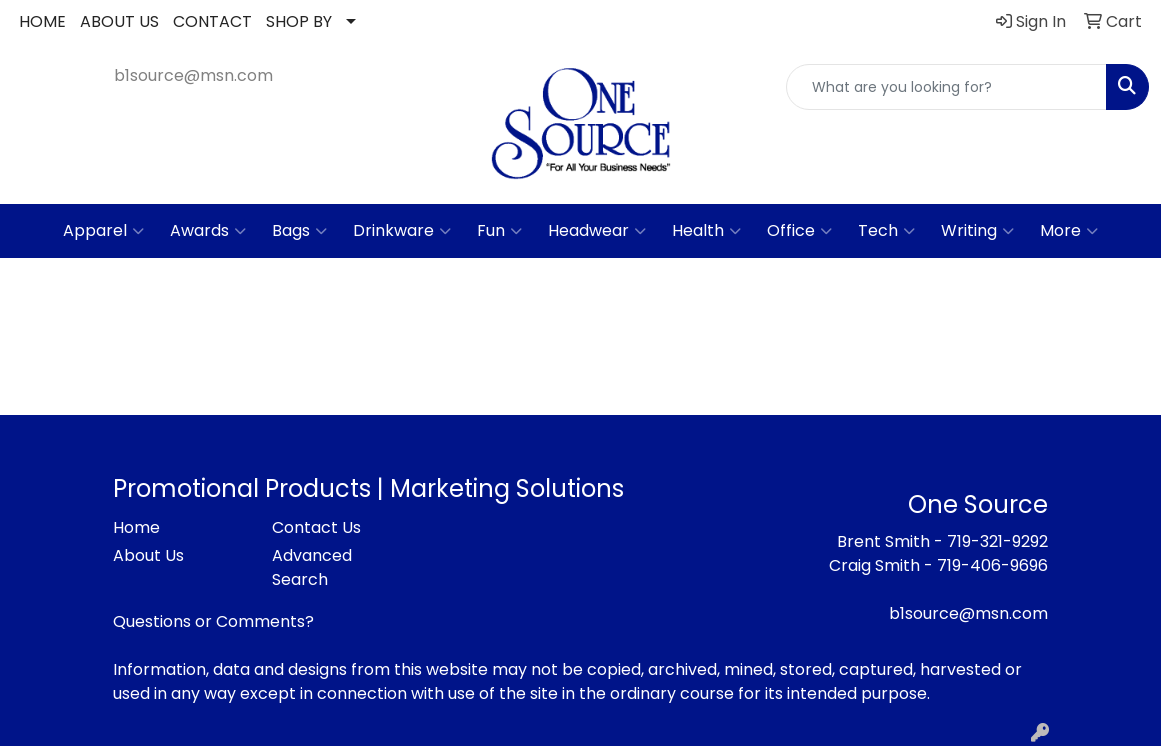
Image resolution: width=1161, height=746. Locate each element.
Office (799, 231)
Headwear (597, 231)
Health (706, 231)
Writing (977, 231)
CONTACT (212, 21)
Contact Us (316, 527)
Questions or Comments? (213, 621)
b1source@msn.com (193, 75)
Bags (299, 231)
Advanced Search (312, 567)
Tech (886, 231)
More (1069, 231)
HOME (42, 21)
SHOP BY (299, 21)
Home (136, 527)
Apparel (103, 231)
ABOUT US (119, 21)
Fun (499, 231)
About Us (148, 555)
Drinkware (402, 231)
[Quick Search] (946, 87)
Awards (208, 231)
